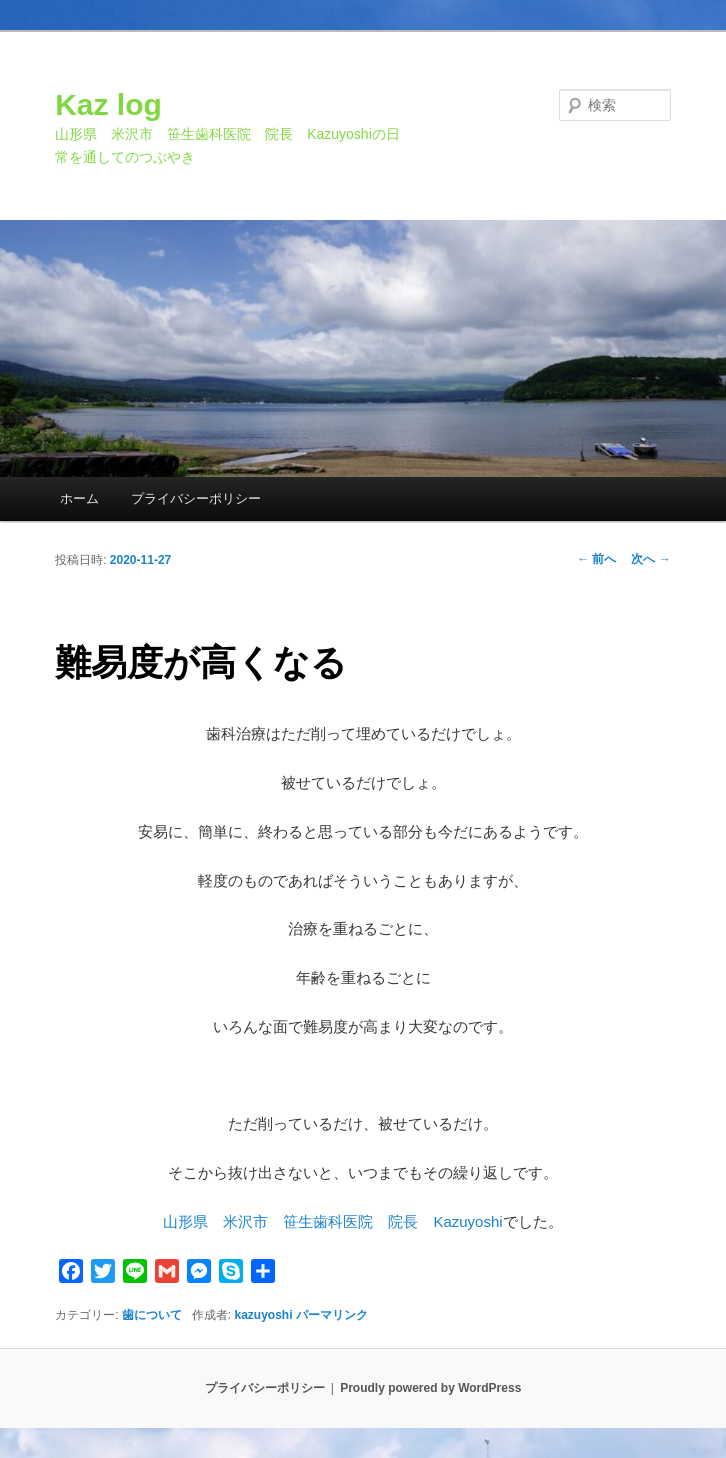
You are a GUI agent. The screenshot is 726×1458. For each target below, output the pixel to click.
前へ (596, 559)
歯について (152, 1315)
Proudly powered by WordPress (430, 1388)
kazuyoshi (264, 1315)
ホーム (79, 498)
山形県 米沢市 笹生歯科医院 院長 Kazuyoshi (332, 1221)
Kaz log (108, 104)
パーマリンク (332, 1315)
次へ (650, 559)
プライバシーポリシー (196, 498)
